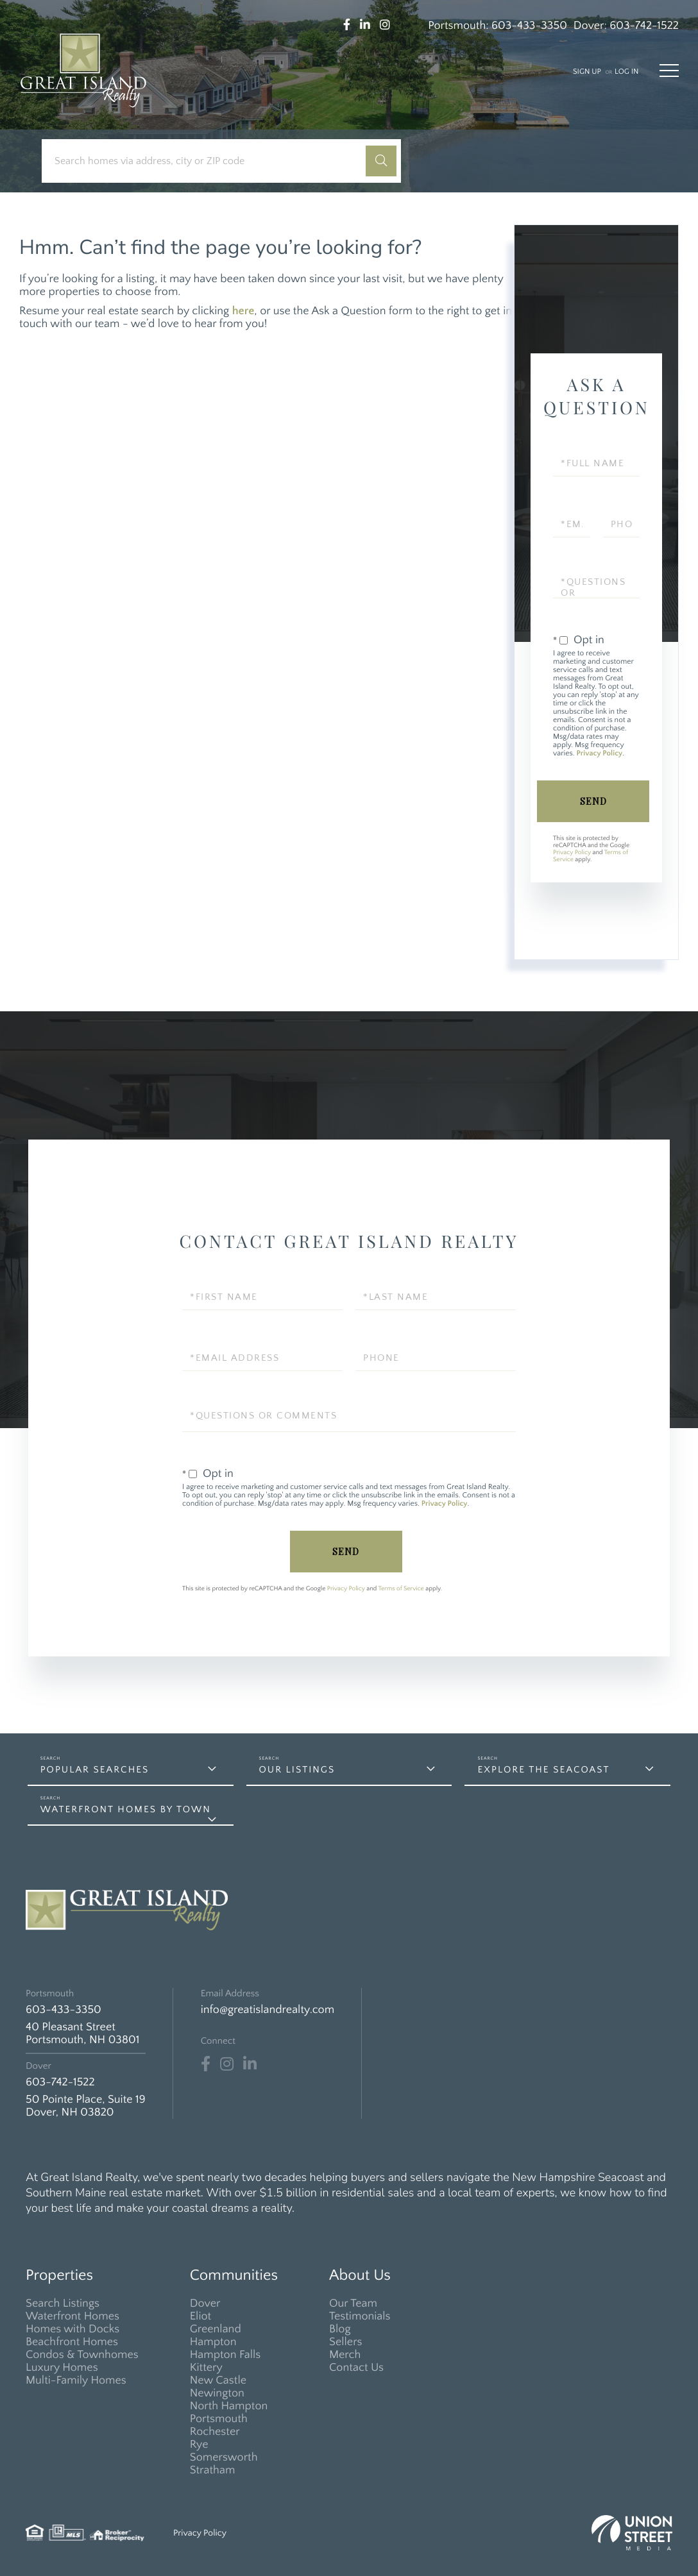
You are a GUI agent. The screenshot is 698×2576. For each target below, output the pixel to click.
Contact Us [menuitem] (356, 2367)
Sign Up (587, 72)
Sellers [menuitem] (345, 2342)
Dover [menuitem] (205, 2303)
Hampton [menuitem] (213, 2342)
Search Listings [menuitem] (62, 2303)
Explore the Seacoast (543, 1769)
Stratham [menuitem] (212, 2470)
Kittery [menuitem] (206, 2367)
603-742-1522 (644, 25)
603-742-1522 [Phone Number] (60, 2082)
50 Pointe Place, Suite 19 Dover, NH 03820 (86, 2106)
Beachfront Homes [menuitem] (72, 2342)
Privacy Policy (599, 754)
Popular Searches (94, 1769)
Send (593, 801)
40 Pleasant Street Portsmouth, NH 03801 (82, 2033)
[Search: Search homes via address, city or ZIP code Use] (208, 161)
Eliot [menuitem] (200, 2316)
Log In (626, 72)
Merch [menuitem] (345, 2354)
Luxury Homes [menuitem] (62, 2367)
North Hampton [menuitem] (229, 2406)
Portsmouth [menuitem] (219, 2418)
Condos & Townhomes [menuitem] (82, 2354)
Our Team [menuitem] (353, 2303)
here (243, 311)
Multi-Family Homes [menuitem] (76, 2380)
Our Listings (297, 1769)
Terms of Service (401, 1588)
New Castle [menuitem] (218, 2380)
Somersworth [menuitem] (224, 2457)
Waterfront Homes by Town (125, 1809)
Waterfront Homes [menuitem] (72, 2316)
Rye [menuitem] (199, 2444)
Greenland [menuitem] (215, 2329)
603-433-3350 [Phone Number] (63, 2009)
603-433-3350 (529, 25)
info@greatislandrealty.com (267, 2009)
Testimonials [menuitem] (360, 2316)
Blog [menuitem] (340, 2329)
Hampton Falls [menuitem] (225, 2354)
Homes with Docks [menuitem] (72, 2329)
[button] (381, 161)
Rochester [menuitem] (215, 2431)
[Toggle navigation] (669, 70)
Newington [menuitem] (217, 2393)
